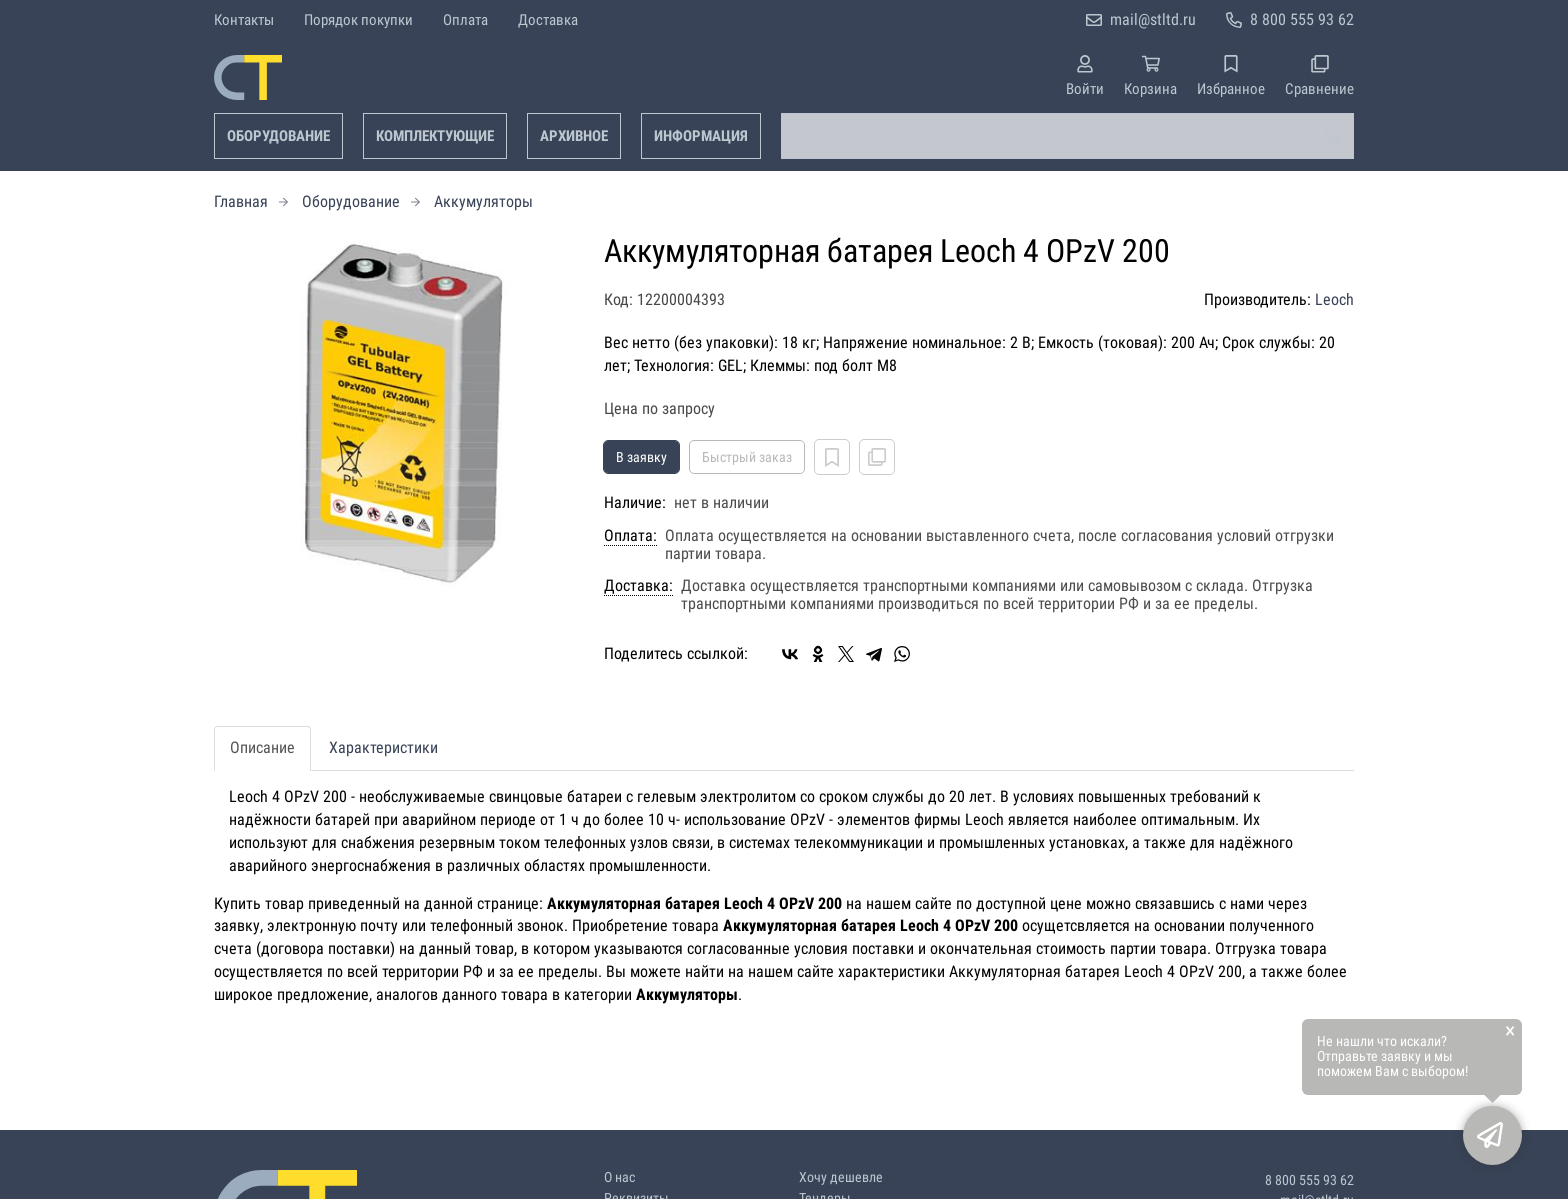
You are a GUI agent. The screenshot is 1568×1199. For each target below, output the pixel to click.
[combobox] (1067, 136)
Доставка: (638, 586)
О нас (619, 1177)
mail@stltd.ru (1153, 19)
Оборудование (278, 136)
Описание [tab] (262, 747)
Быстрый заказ (747, 457)
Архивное (574, 136)
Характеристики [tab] (383, 747)
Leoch (1334, 299)
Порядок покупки (358, 20)
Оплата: (630, 536)
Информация (701, 136)
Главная (241, 201)
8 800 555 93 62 (1302, 19)
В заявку (641, 457)
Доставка (548, 20)
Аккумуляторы (483, 201)
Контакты (244, 20)
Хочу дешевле (841, 1177)
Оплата (465, 20)
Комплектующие (435, 136)
